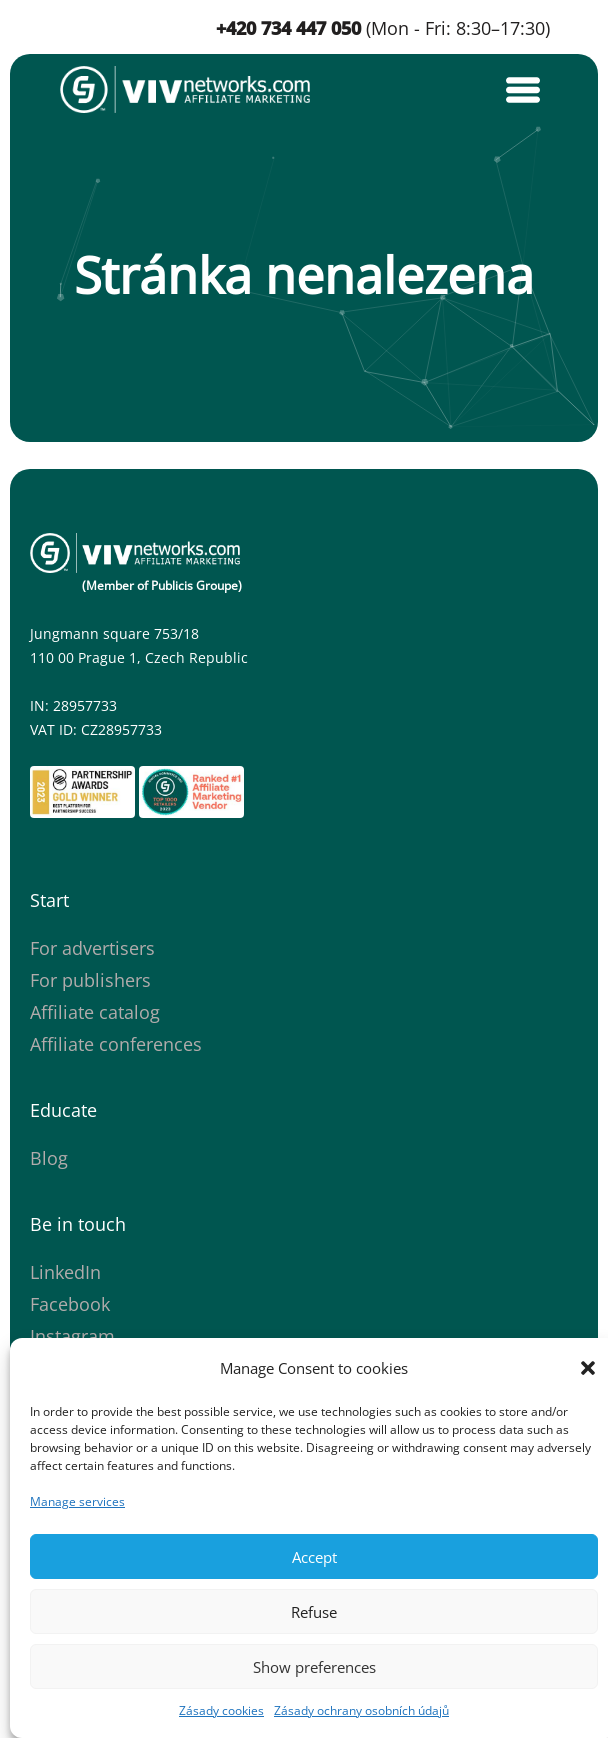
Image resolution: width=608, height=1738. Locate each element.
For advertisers (92, 948)
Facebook (70, 1304)
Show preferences (314, 1667)
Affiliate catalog (95, 1012)
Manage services (77, 1501)
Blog (49, 1158)
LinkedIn (65, 1272)
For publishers (90, 980)
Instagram (72, 1336)
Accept (314, 1557)
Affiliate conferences (116, 1044)
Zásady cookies (221, 1710)
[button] (588, 1368)
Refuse (314, 1612)
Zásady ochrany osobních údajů (361, 1710)
